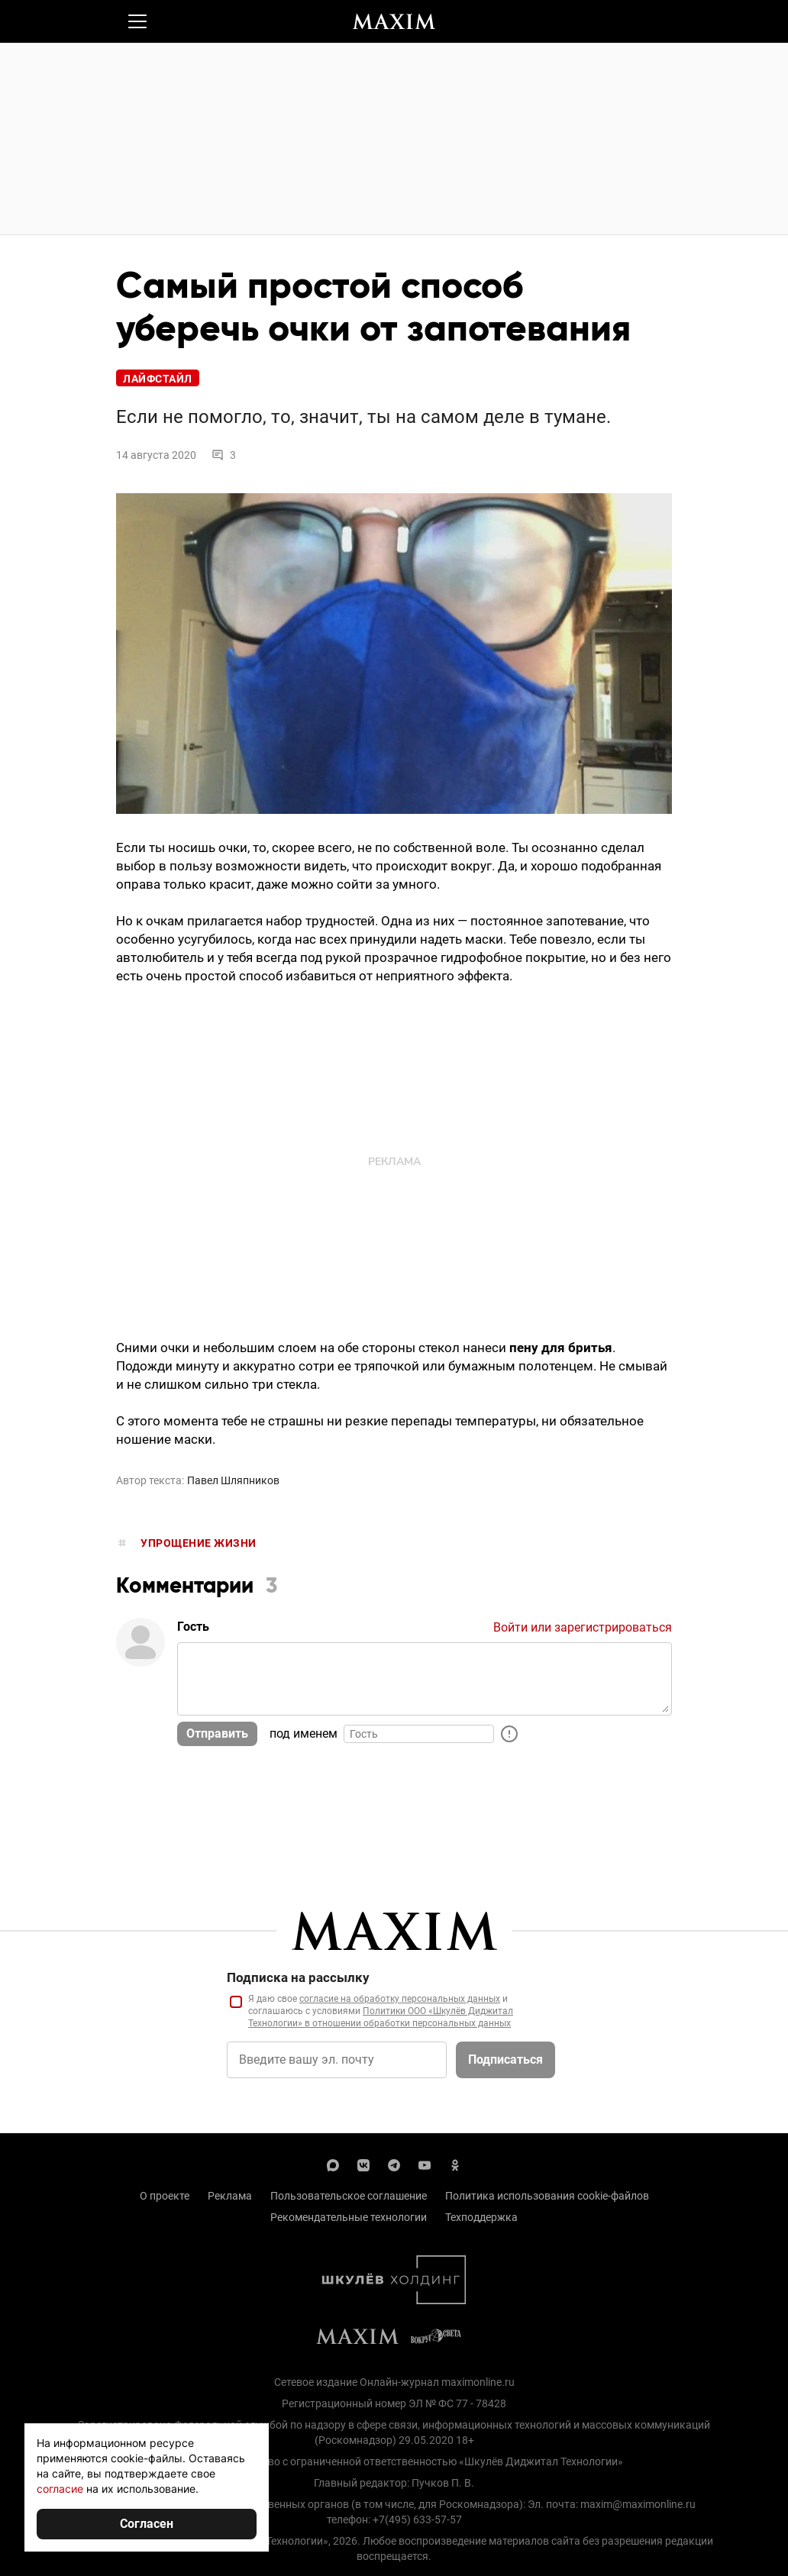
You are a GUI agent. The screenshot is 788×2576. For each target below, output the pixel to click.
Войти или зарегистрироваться (582, 1627)
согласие (60, 2488)
